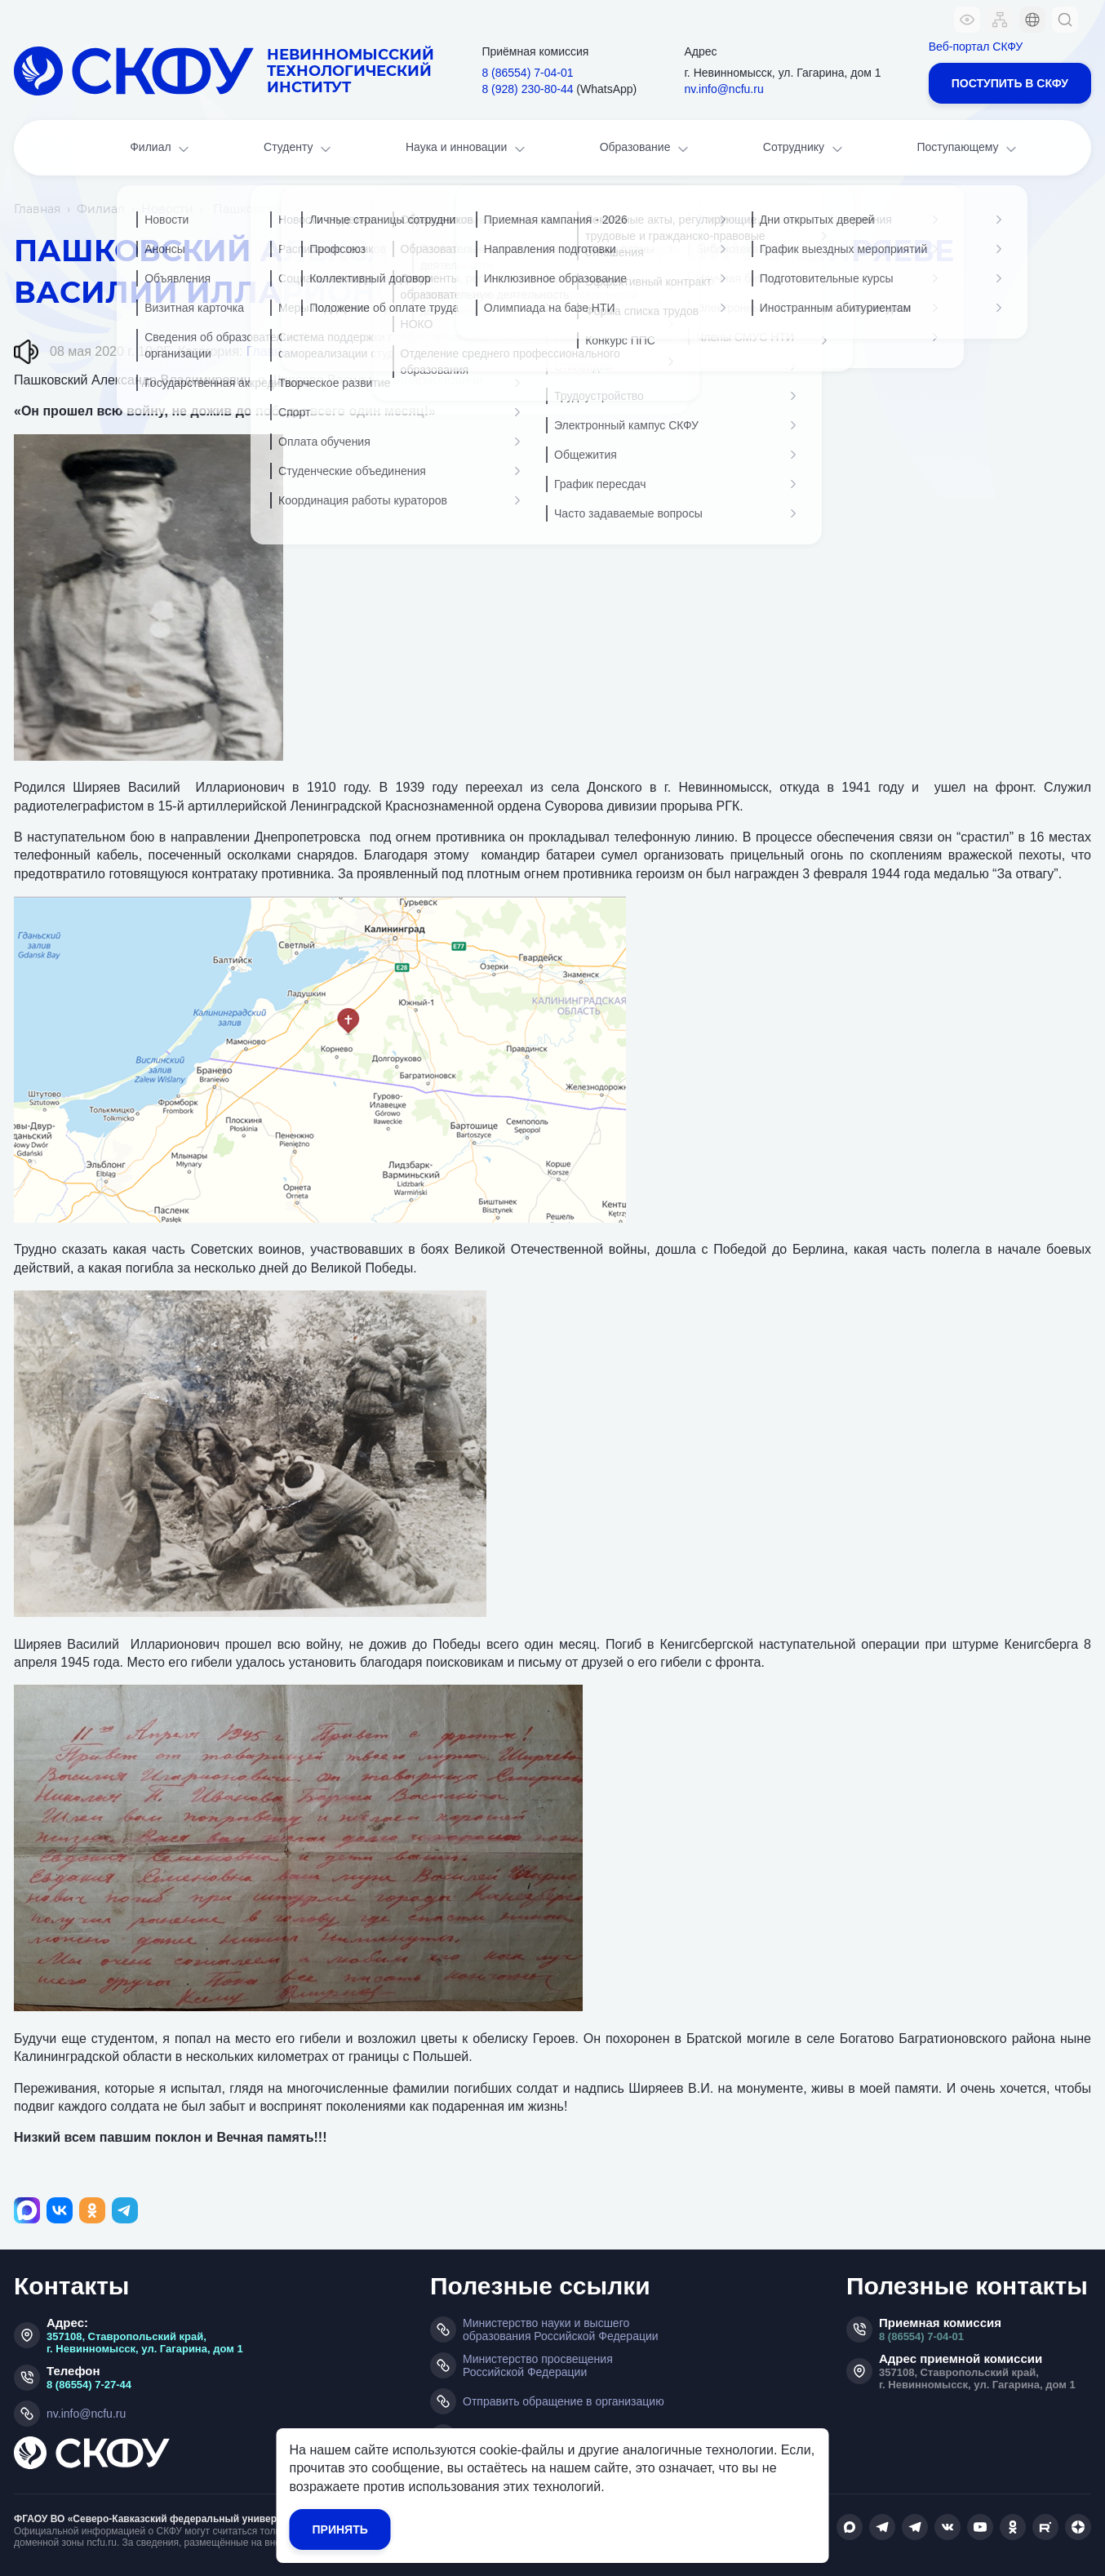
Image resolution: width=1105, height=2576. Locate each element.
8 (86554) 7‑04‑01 (527, 72)
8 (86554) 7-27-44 (89, 2384)
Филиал (161, 149)
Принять (340, 2529)
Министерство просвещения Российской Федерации (538, 2365)
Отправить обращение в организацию (563, 2401)
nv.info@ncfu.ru (723, 88)
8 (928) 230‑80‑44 (527, 88)
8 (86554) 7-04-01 (921, 2336)
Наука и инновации (467, 149)
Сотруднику (804, 149)
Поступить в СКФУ (1010, 83)
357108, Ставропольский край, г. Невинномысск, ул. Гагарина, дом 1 (145, 2342)
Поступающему (967, 149)
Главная (37, 209)
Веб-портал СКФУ (976, 46)
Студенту (299, 149)
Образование (645, 149)
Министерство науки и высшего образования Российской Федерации (561, 2329)
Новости (167, 209)
